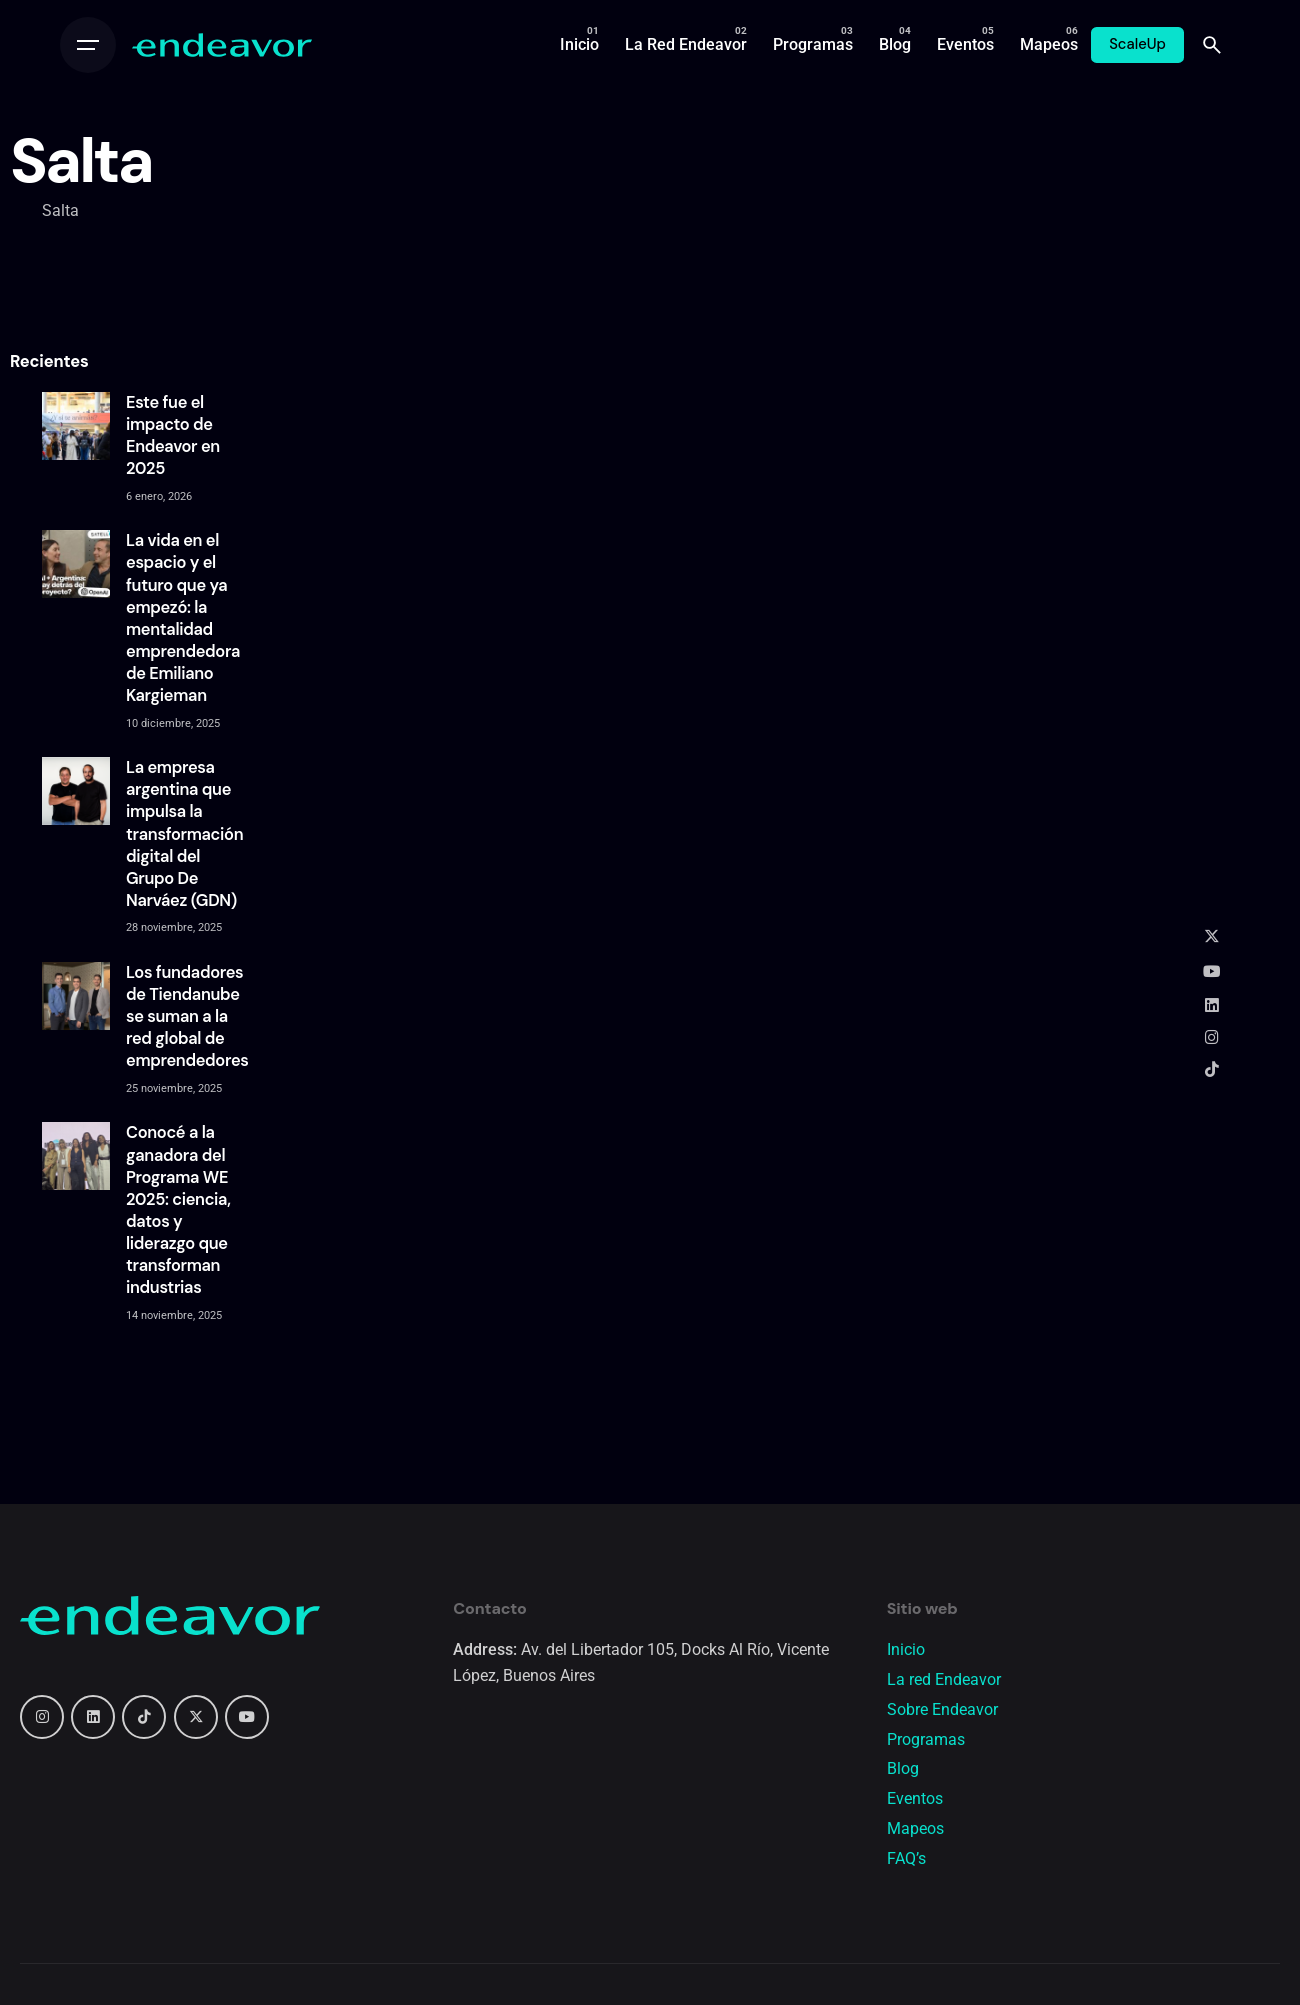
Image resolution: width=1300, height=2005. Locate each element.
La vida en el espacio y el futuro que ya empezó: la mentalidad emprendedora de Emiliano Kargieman (183, 618)
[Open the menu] (88, 45)
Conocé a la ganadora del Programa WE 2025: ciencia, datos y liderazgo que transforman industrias (178, 1210)
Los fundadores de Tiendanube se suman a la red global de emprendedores (187, 1017)
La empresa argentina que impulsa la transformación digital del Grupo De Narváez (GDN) (184, 834)
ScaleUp (1137, 44)
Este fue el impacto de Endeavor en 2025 (173, 435)
